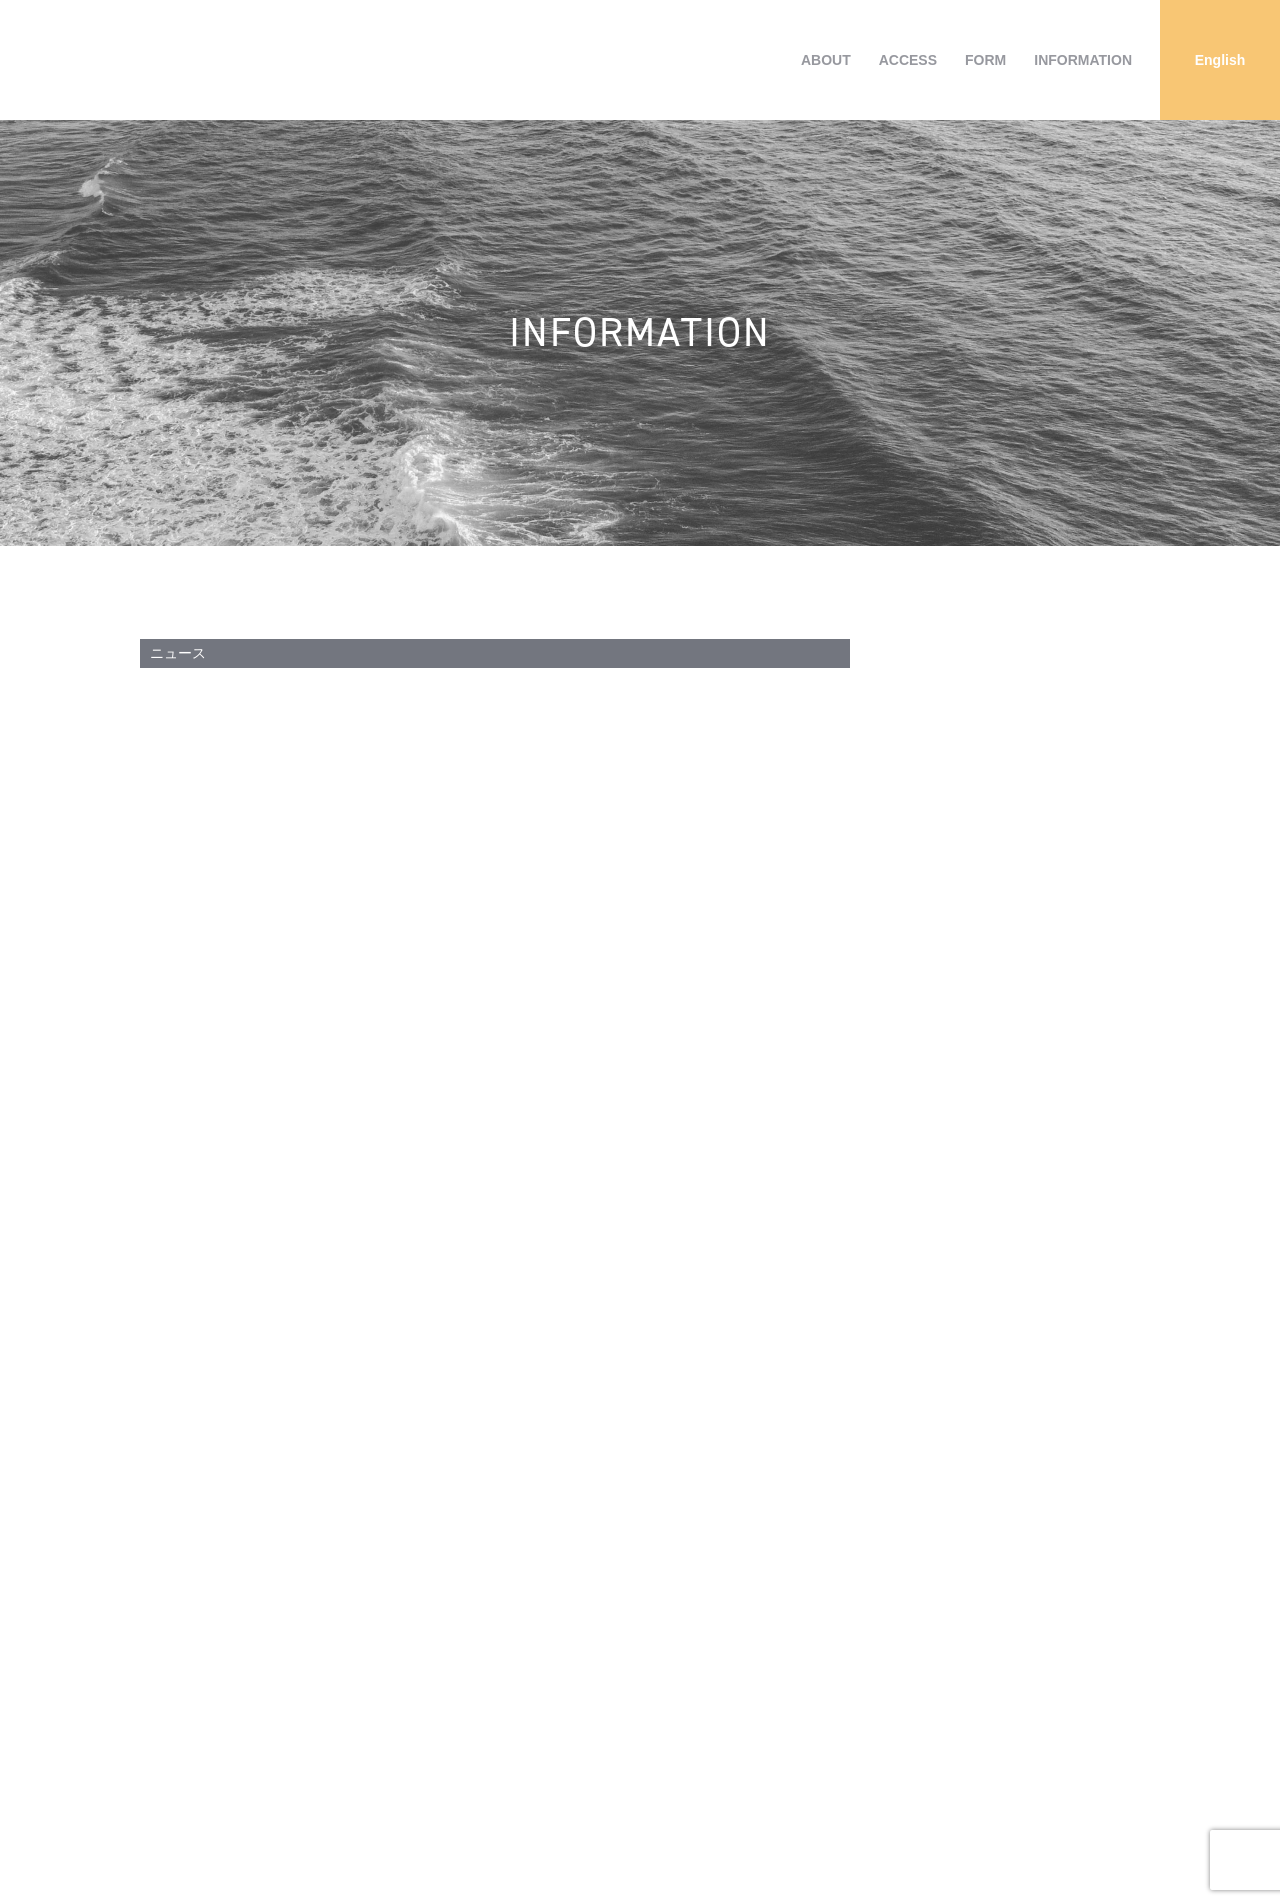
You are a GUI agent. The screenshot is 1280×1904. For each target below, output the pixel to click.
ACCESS (908, 60)
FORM (985, 60)
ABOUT (826, 60)
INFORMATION (1083, 60)
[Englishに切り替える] (1220, 60)
